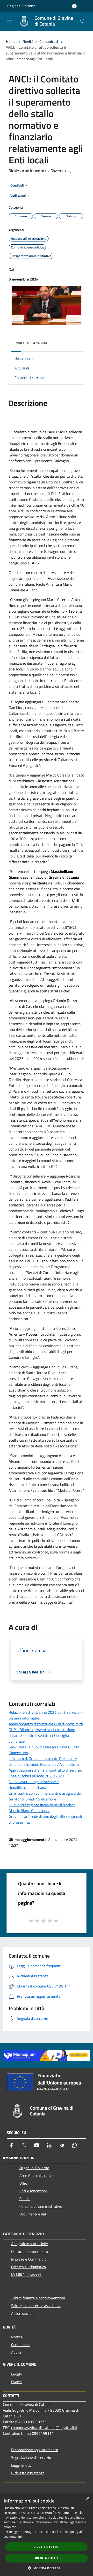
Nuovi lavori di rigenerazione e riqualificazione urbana (34, 1784)
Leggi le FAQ (21, 2465)
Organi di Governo (34, 2168)
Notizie (17, 2337)
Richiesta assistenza (27, 2473)
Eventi (16, 2382)
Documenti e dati (33, 2214)
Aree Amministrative (36, 2175)
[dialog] (46, 2534)
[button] (46, 2568)
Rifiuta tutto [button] (46, 2558)
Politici (24, 2198)
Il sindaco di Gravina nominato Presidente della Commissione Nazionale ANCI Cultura (44, 1761)
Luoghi (16, 2374)
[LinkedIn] (49, 2145)
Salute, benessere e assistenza (36, 2305)
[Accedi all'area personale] (74, 6)
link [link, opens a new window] (19, 2537)
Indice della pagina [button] (30, 342)
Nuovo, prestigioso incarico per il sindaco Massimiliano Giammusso (42, 1807)
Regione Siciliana (21, 6)
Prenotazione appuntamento (34, 2450)
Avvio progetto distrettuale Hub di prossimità (46, 1724)
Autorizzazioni (23, 2313)
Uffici (23, 2183)
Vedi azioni (21, 196)
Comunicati (48, 41)
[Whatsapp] (74, 2145)
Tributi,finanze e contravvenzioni (38, 2298)
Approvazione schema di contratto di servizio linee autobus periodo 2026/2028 (45, 1773)
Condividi (20, 185)
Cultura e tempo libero (29, 2251)
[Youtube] (37, 2145)
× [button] (87, 2498)
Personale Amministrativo (40, 2206)
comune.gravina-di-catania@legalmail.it (44, 2427)
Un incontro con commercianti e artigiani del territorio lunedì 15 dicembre (45, 1796)
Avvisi (16, 2352)
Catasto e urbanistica (28, 2267)
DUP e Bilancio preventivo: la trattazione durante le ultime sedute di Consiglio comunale (42, 1735)
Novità (27, 41)
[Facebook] (11, 2145)
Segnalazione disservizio (31, 2457)
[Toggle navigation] (10, 21)
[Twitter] (24, 2145)
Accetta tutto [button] (46, 2547)
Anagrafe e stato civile (29, 2244)
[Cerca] (83, 21)
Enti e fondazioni (33, 2191)
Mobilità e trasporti (27, 2274)
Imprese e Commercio (28, 2259)
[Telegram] (62, 2145)
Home (10, 41)
